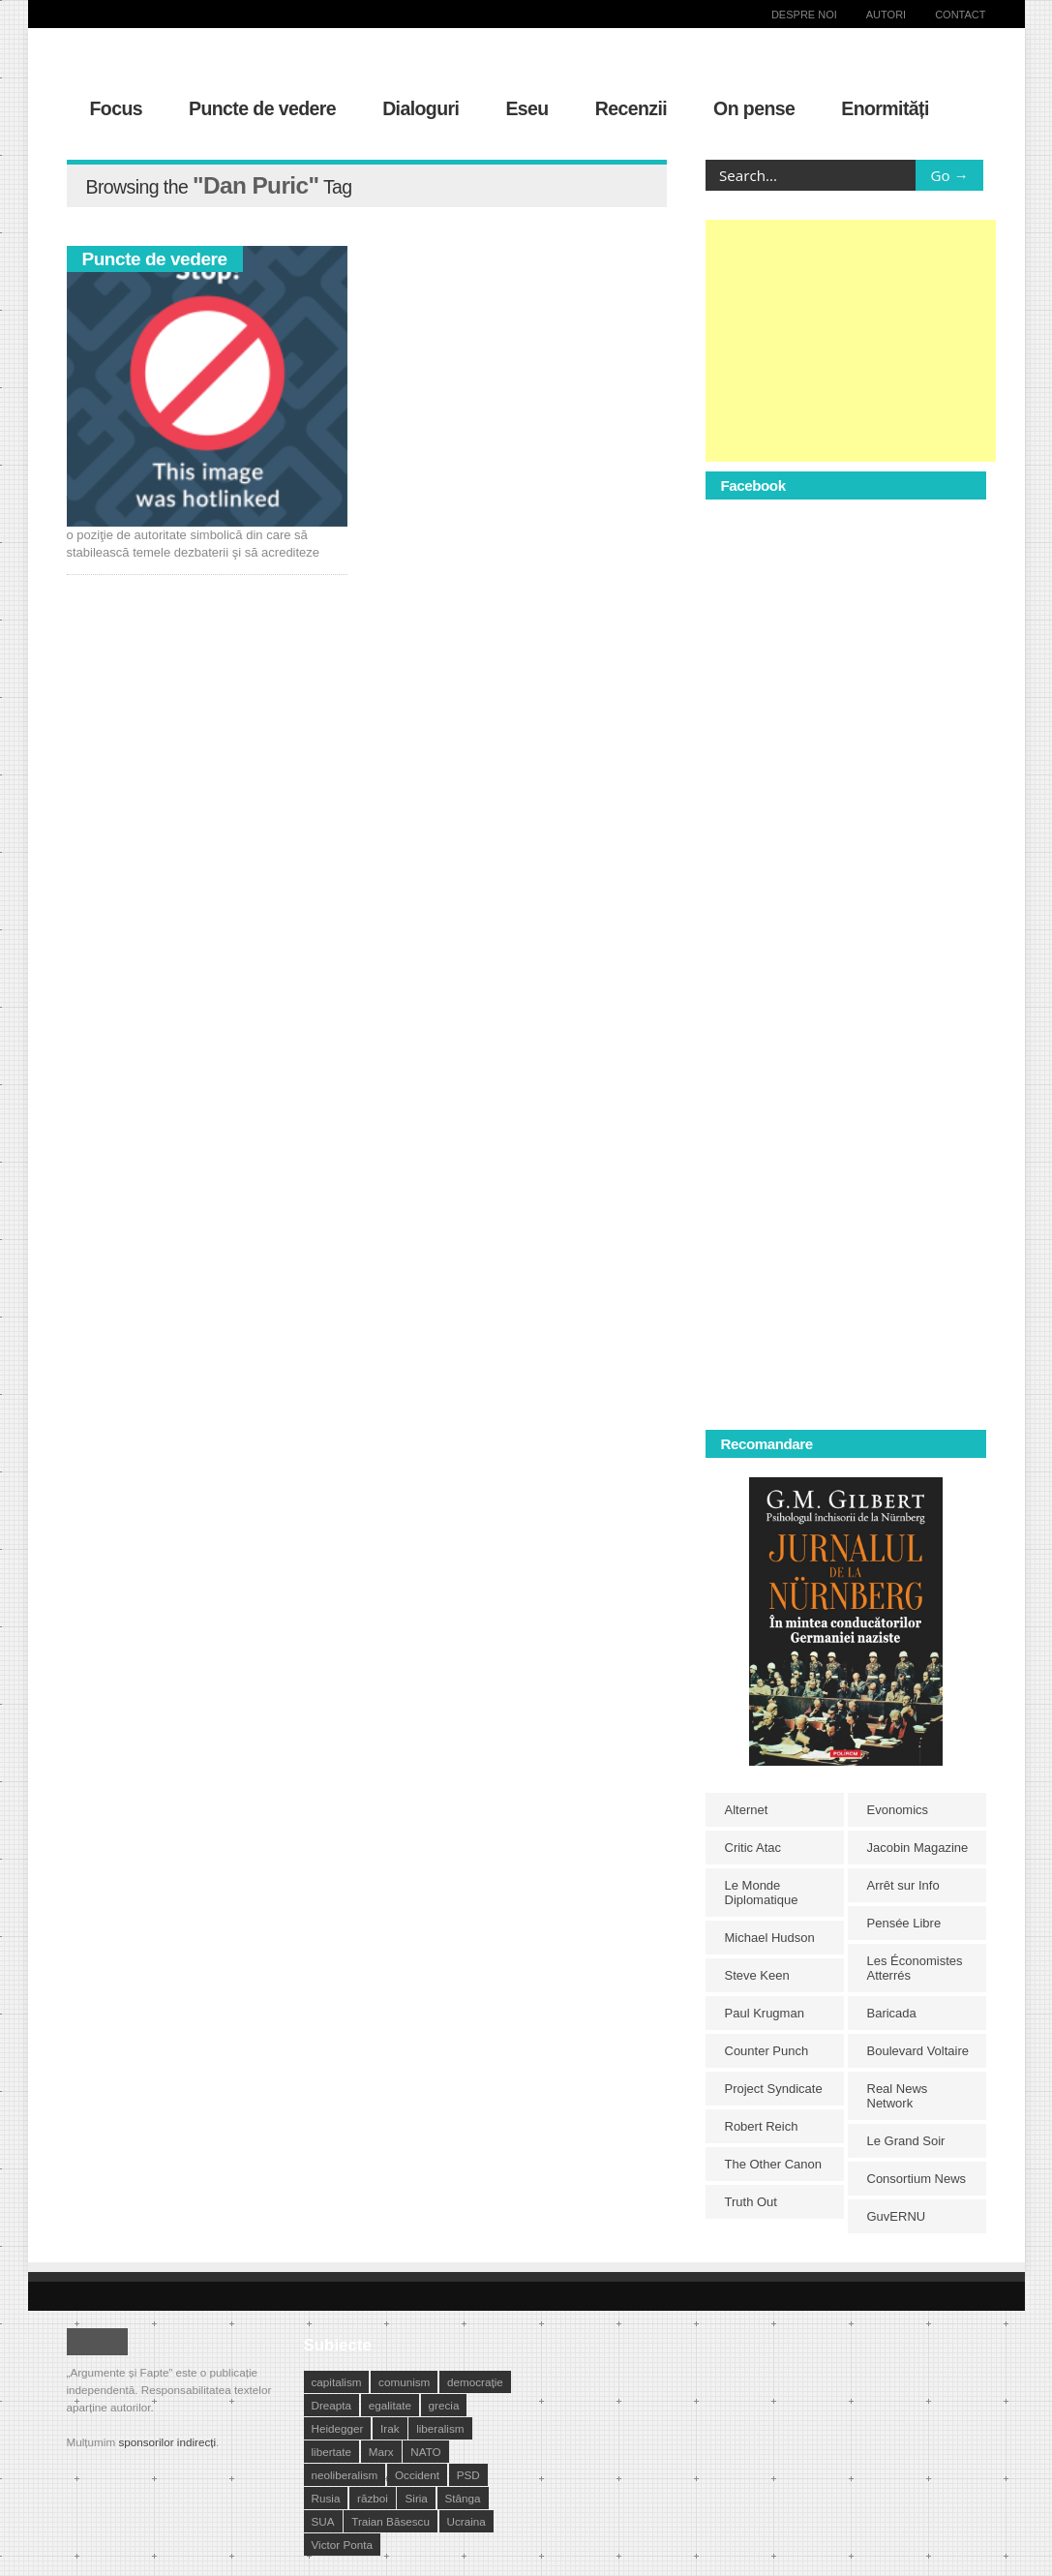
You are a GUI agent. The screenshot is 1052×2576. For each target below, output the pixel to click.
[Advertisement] (851, 341)
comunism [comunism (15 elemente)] (404, 2382)
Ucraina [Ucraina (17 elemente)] (466, 2521)
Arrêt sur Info (903, 1885)
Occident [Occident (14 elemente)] (417, 2475)
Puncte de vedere (262, 108)
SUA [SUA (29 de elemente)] (323, 2521)
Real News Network (897, 2095)
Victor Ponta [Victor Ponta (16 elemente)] (342, 2544)
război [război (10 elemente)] (372, 2498)
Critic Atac (753, 1847)
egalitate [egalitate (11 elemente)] (390, 2405)
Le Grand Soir (906, 2141)
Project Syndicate (774, 2088)
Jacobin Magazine (918, 1847)
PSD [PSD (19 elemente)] (468, 2475)
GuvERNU (896, 2216)
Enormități (885, 108)
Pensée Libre (904, 1923)
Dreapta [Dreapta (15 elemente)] (332, 2405)
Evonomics (898, 1810)
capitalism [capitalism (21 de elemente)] (337, 2382)
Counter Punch (767, 2051)
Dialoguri (420, 108)
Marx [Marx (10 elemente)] (381, 2451)
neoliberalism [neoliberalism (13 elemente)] (345, 2475)
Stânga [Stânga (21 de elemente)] (463, 2498)
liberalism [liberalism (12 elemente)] (440, 2428)
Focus (116, 108)
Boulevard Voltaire (918, 2051)
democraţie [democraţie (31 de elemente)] (475, 2382)
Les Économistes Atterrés (915, 1968)
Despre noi (804, 14)
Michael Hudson (770, 1937)
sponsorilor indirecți (167, 2442)
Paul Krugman (764, 2013)
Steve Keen (757, 1975)
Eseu (526, 108)
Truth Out (751, 2202)
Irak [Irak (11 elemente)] (389, 2428)
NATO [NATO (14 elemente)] (425, 2451)
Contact (960, 14)
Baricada (892, 2013)
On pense (754, 108)
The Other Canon (773, 2164)
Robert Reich (761, 2126)
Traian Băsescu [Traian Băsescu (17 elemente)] (390, 2521)
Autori (886, 14)
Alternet (746, 1810)
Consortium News (917, 2178)
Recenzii (631, 108)
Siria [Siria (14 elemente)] (416, 2498)
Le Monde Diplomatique (761, 1892)
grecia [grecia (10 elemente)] (444, 2405)
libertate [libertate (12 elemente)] (332, 2451)
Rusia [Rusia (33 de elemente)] (326, 2498)
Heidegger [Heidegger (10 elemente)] (338, 2428)
